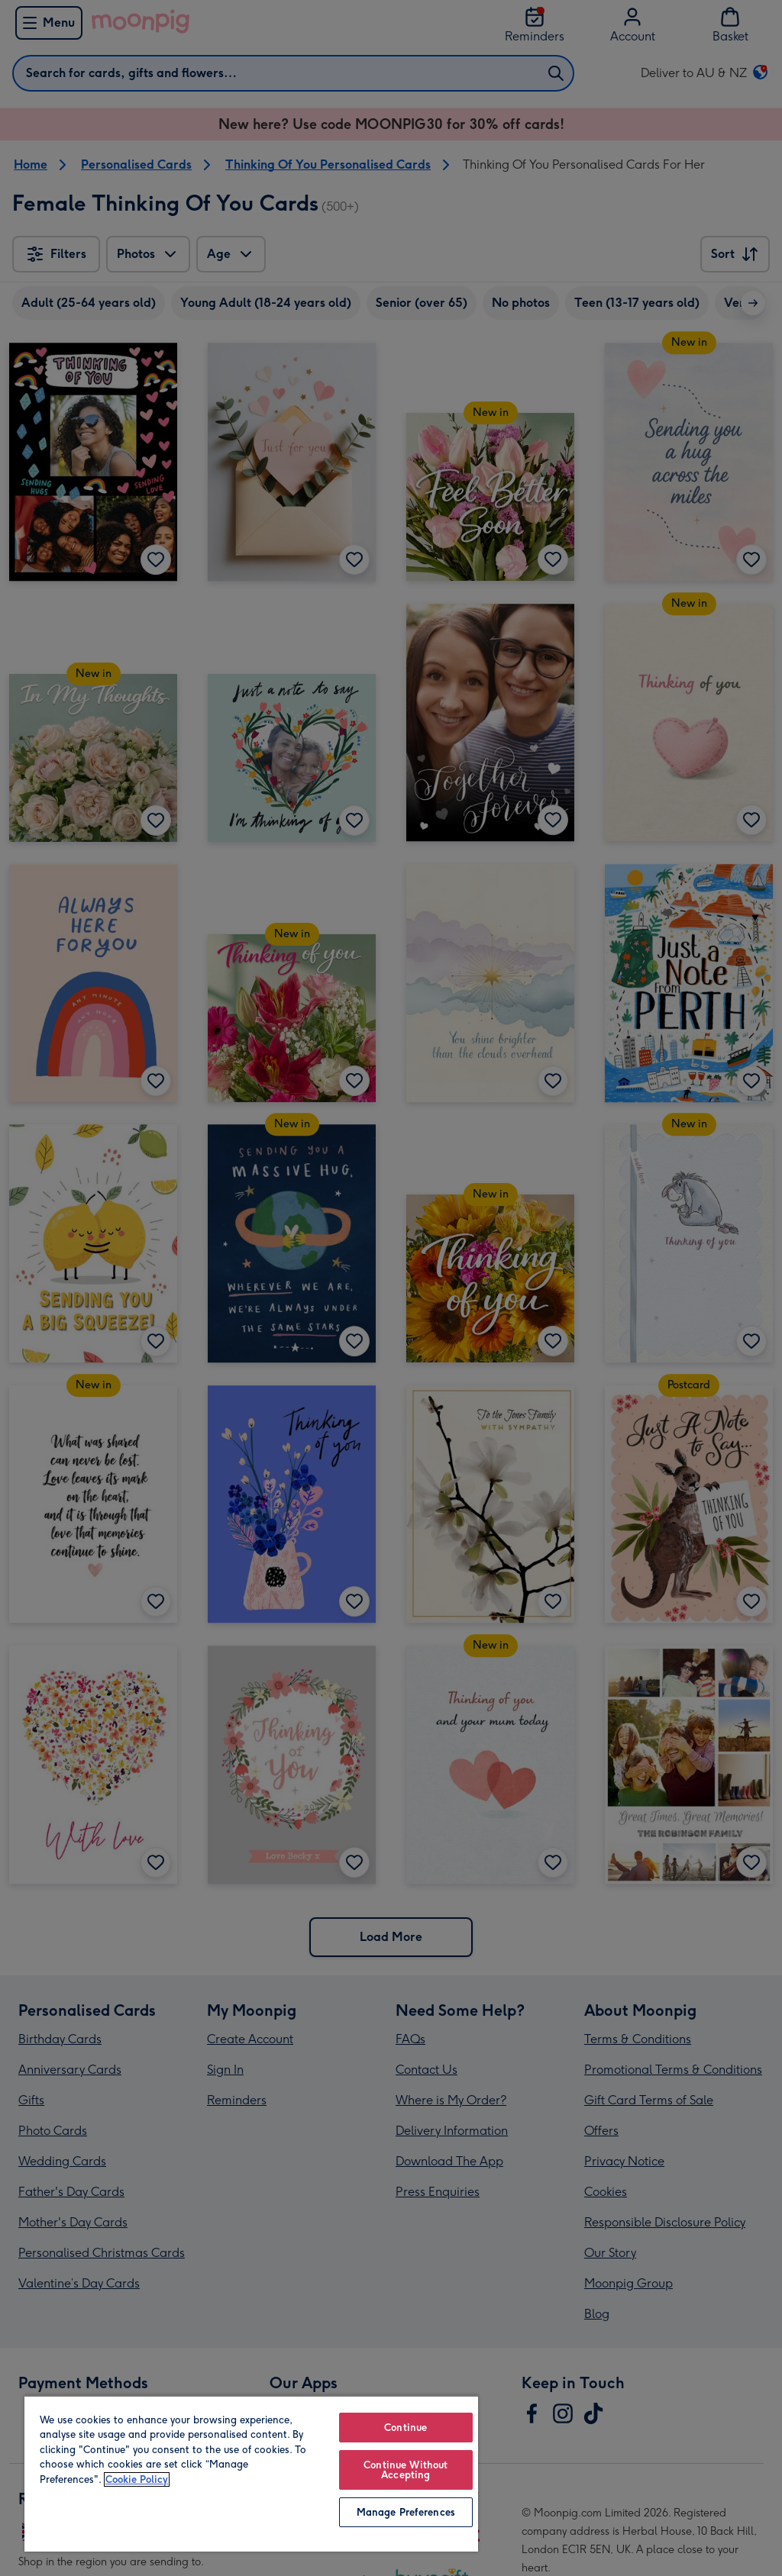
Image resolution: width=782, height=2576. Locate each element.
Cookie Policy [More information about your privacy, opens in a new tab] (136, 2479)
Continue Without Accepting (406, 2470)
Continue (405, 2427)
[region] (251, 2473)
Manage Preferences (406, 2512)
